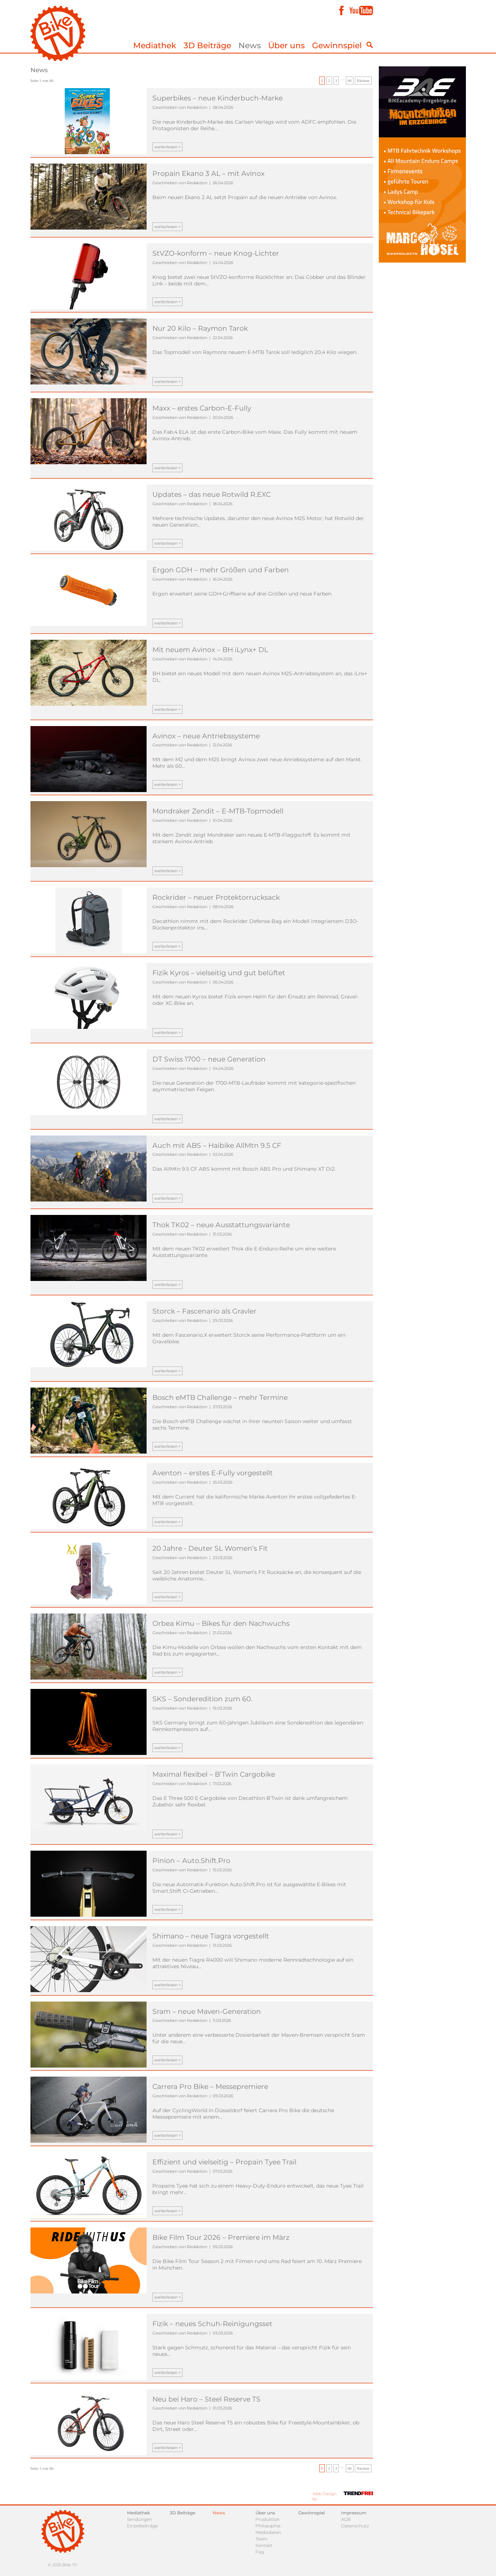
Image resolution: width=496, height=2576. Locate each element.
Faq (259, 2552)
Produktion (267, 2519)
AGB (346, 2519)
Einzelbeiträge (142, 2525)
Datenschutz (355, 2525)
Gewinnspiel (337, 45)
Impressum (353, 2512)
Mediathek (154, 45)
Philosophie (267, 2525)
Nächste (363, 80)
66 (350, 80)
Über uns (286, 45)
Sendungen (139, 2519)
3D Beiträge (207, 45)
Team (261, 2539)
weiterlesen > (167, 146)
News (249, 45)
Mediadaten (268, 2532)
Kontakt (263, 2545)
